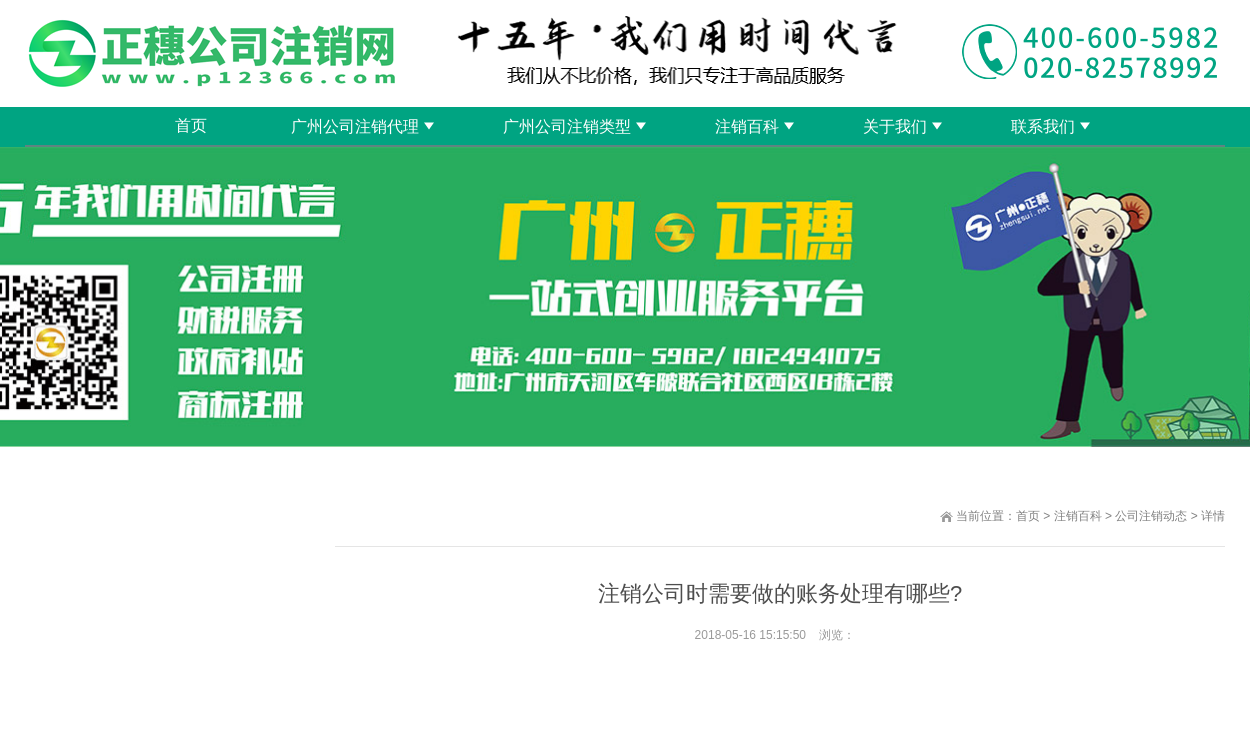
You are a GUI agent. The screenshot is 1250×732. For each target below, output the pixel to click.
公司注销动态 (1151, 516)
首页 (191, 125)
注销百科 (747, 126)
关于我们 (895, 126)
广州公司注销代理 (355, 126)
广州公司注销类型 (567, 126)
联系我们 (1043, 126)
